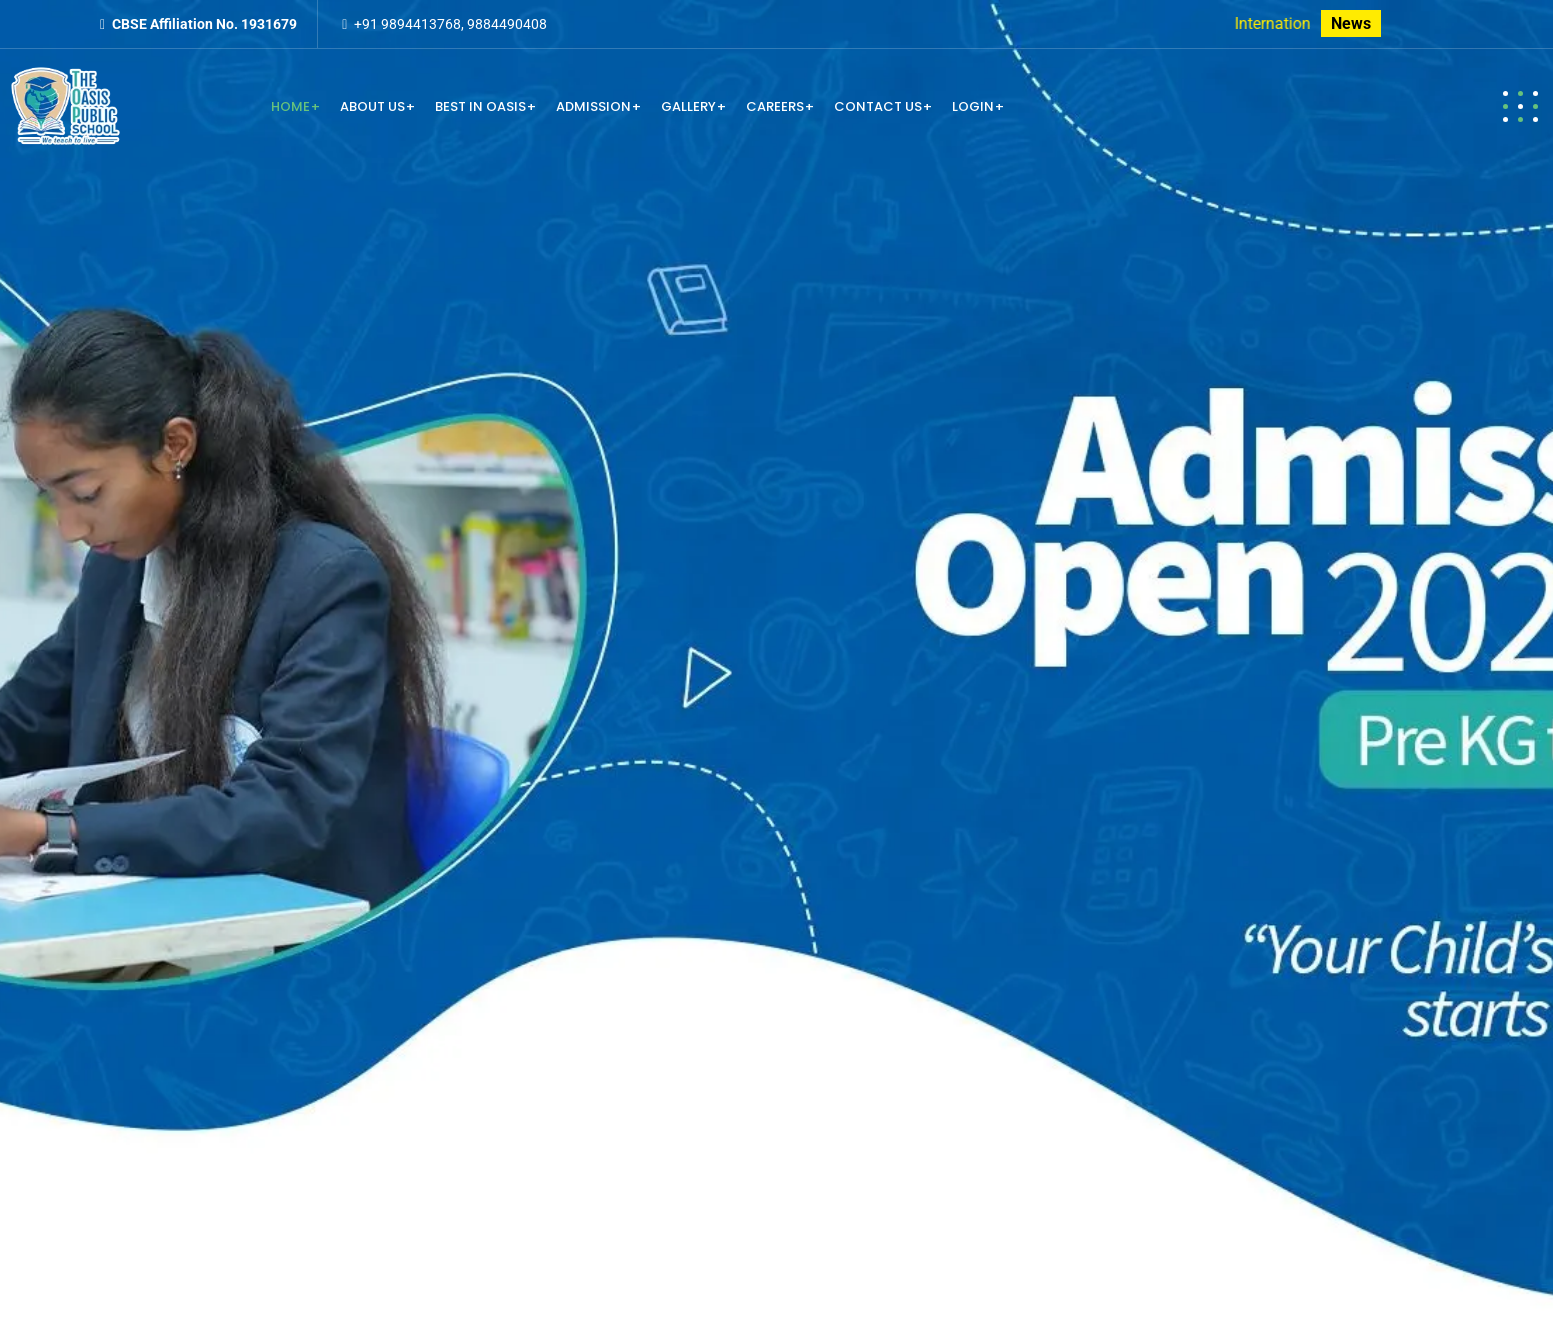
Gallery (688, 106)
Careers (775, 106)
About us (372, 106)
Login (973, 106)
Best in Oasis (480, 106)
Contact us (878, 106)
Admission (593, 106)
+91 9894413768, (409, 24)
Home (290, 106)
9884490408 (507, 24)
